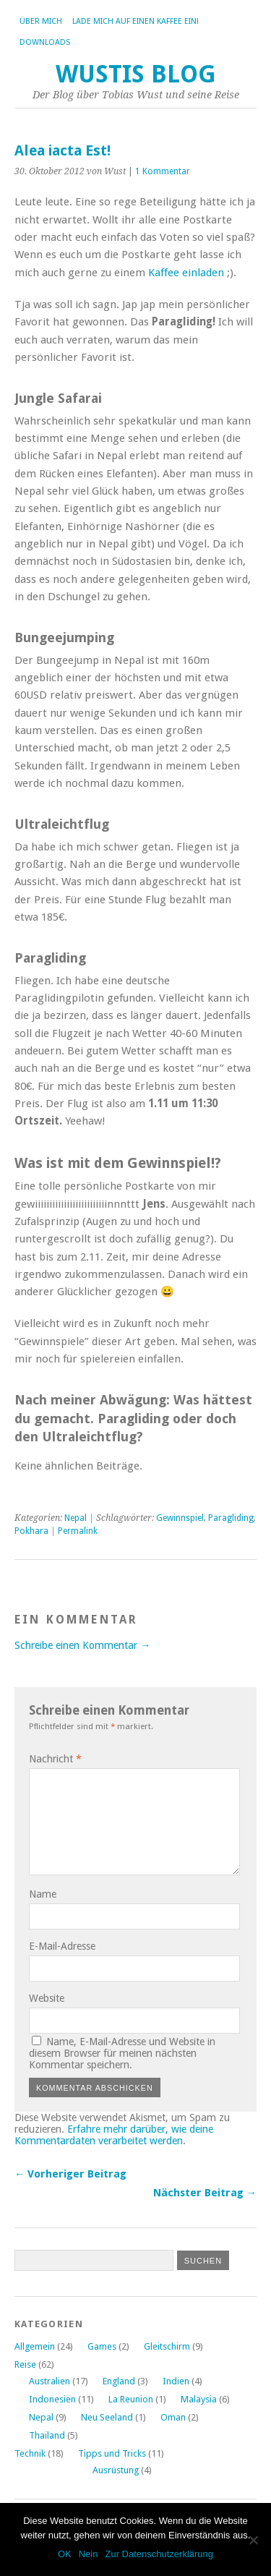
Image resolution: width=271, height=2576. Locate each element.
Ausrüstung (116, 2470)
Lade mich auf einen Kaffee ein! (135, 21)
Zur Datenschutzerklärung (159, 2554)
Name (42, 1894)
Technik (30, 2453)
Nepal (75, 1518)
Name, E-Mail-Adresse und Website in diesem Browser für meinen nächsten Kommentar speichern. (122, 2053)
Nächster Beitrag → (205, 2192)
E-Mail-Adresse (62, 1946)
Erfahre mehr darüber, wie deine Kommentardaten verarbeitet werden (113, 2134)
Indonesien (52, 2399)
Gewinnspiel (180, 1518)
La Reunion (130, 2399)
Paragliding (231, 1518)
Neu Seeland (107, 2417)
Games (101, 2346)
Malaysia (199, 2399)
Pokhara (31, 1531)
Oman (173, 2417)
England (119, 2381)
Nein (88, 2554)
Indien (176, 2381)
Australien (49, 2381)
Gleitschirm (167, 2346)
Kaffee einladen (186, 272)
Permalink (78, 1531)
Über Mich (41, 21)
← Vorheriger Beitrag (70, 2174)
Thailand (47, 2435)
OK (65, 2554)
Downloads (45, 42)
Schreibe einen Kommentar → (82, 1645)
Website (46, 1998)
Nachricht (55, 1759)
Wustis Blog (136, 74)
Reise (25, 2364)
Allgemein (34, 2346)
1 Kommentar (162, 171)
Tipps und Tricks (112, 2453)
